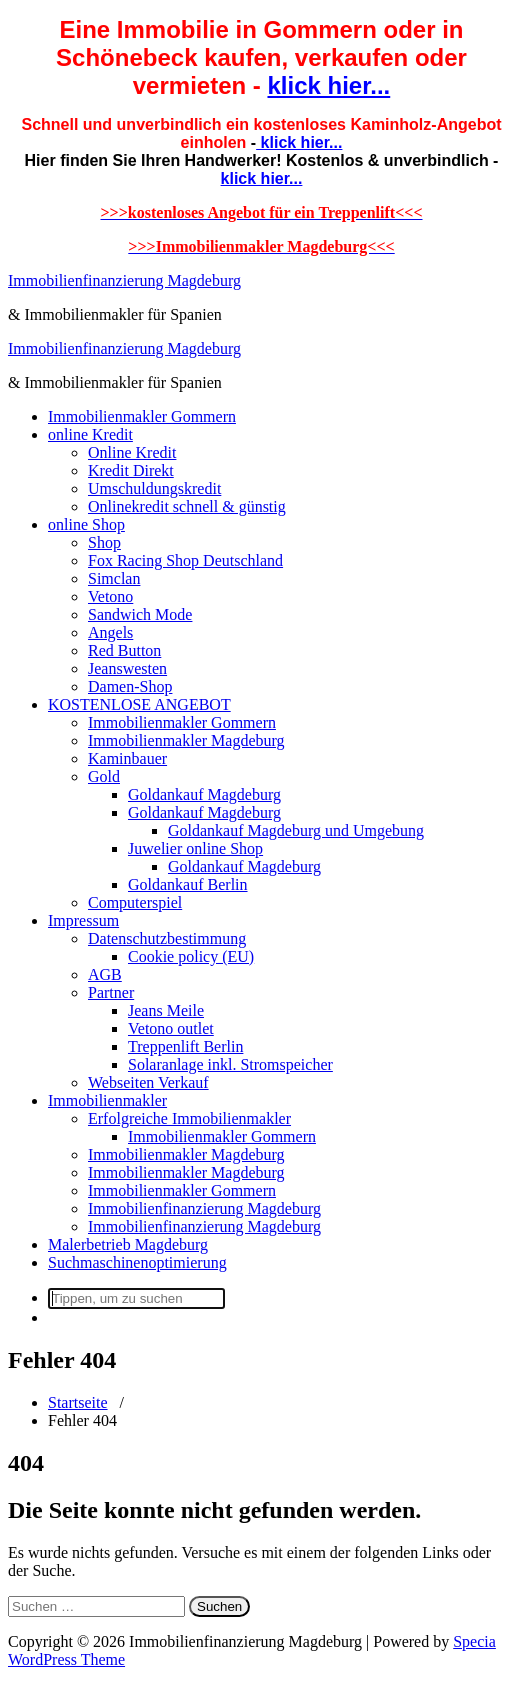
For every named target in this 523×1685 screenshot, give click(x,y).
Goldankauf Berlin (188, 884)
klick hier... (328, 85)
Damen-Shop (130, 686)
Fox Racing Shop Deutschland (185, 560)
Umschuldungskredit (154, 488)
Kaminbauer (127, 758)
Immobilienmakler (107, 1100)
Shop (104, 542)
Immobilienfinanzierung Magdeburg (124, 280)
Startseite (78, 1402)
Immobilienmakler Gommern (142, 416)
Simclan (114, 578)
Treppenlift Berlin (185, 1046)
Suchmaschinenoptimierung (137, 1262)
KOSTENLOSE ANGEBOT (139, 704)
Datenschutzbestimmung (167, 938)
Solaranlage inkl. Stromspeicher (230, 1064)
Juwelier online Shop (195, 848)
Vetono (110, 596)
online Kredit (90, 434)
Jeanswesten (127, 668)
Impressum (83, 920)
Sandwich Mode (140, 614)
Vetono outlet (171, 1028)
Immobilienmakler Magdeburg (186, 740)
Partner (111, 992)
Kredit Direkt (131, 470)
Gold (104, 776)
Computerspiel (135, 902)
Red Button (124, 650)
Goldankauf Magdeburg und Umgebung (296, 830)
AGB (105, 974)
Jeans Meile (166, 1010)
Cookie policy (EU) (191, 956)
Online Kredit (132, 452)
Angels (110, 632)
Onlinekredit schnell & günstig (187, 506)
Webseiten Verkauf (148, 1082)
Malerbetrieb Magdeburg (128, 1244)
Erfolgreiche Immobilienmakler (189, 1118)
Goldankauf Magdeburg (204, 794)
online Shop (86, 524)
